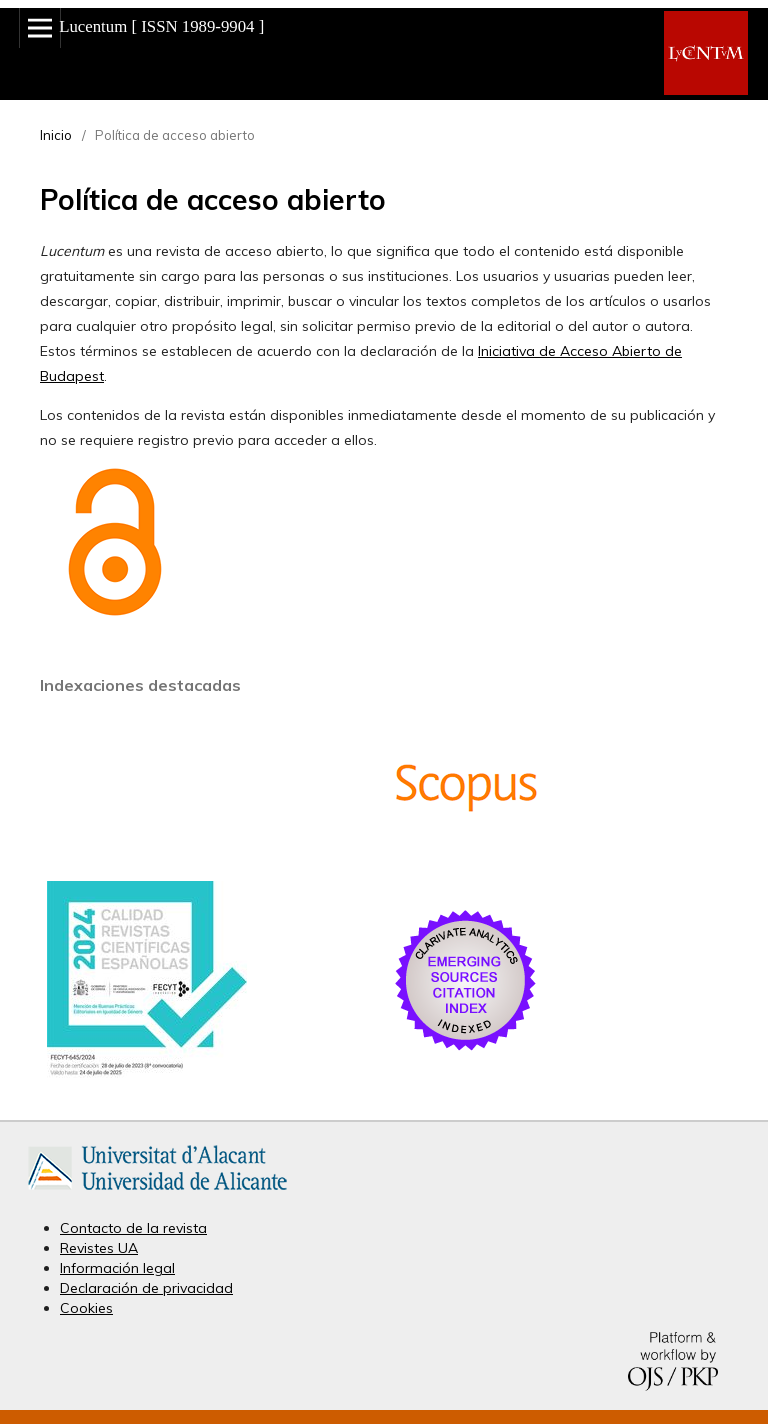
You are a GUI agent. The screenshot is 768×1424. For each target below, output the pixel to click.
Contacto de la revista (133, 1228)
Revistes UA (99, 1248)
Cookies (86, 1308)
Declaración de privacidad (146, 1288)
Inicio (56, 135)
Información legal (117, 1268)
